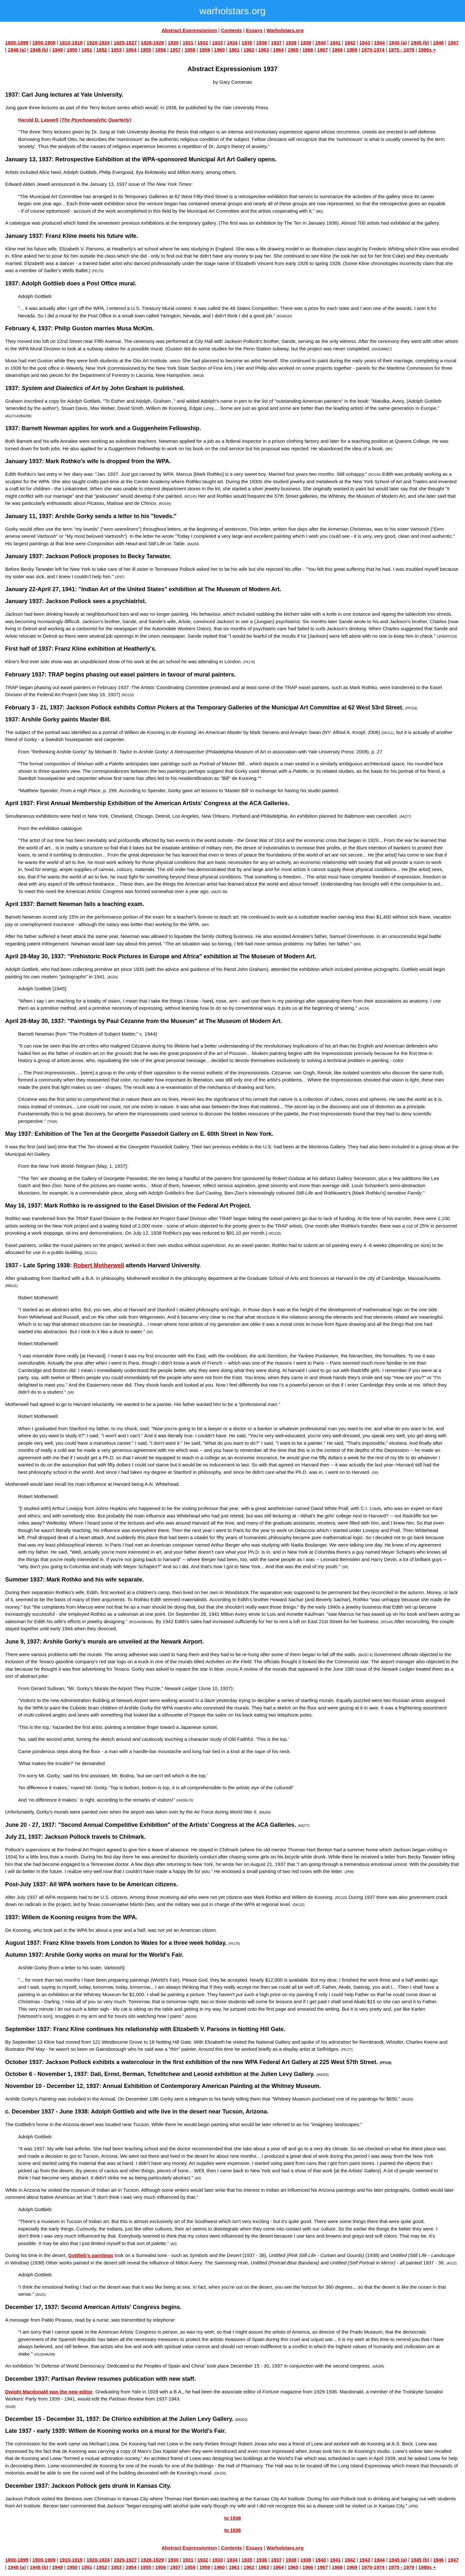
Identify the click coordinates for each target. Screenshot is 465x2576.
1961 (234, 49)
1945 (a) (398, 42)
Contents (231, 30)
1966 (307, 49)
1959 (204, 49)
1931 (187, 42)
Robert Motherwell (98, 1265)
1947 (453, 42)
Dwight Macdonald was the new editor (49, 2391)
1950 (72, 49)
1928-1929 (152, 42)
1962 (248, 49)
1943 (364, 42)
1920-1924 (98, 42)
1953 (116, 49)
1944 (379, 42)
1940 (320, 42)
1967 (322, 49)
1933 (217, 42)
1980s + (427, 49)
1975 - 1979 (401, 49)
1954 (131, 49)
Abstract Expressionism (189, 30)
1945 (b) (420, 42)
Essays (254, 30)
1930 (173, 42)
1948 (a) (17, 49)
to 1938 (232, 2518)
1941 (335, 42)
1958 (190, 49)
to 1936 (232, 2530)
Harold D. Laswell (38, 119)
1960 (219, 49)
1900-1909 (44, 42)
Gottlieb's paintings (90, 2255)
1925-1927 (125, 42)
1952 (101, 49)
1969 (351, 49)
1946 (438, 42)
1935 (247, 42)
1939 (305, 42)
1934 (232, 42)
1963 (263, 49)
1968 (337, 49)
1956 (160, 49)
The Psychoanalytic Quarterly (95, 119)
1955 (145, 49)
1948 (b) (39, 49)
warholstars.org (232, 10)
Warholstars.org (284, 30)
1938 (291, 42)
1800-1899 (16, 42)
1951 (86, 49)
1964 (278, 49)
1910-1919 (71, 42)
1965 (293, 49)
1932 (202, 42)
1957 (175, 49)
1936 (261, 42)
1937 (276, 42)
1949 (57, 49)
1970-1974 (373, 49)
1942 (350, 42)
